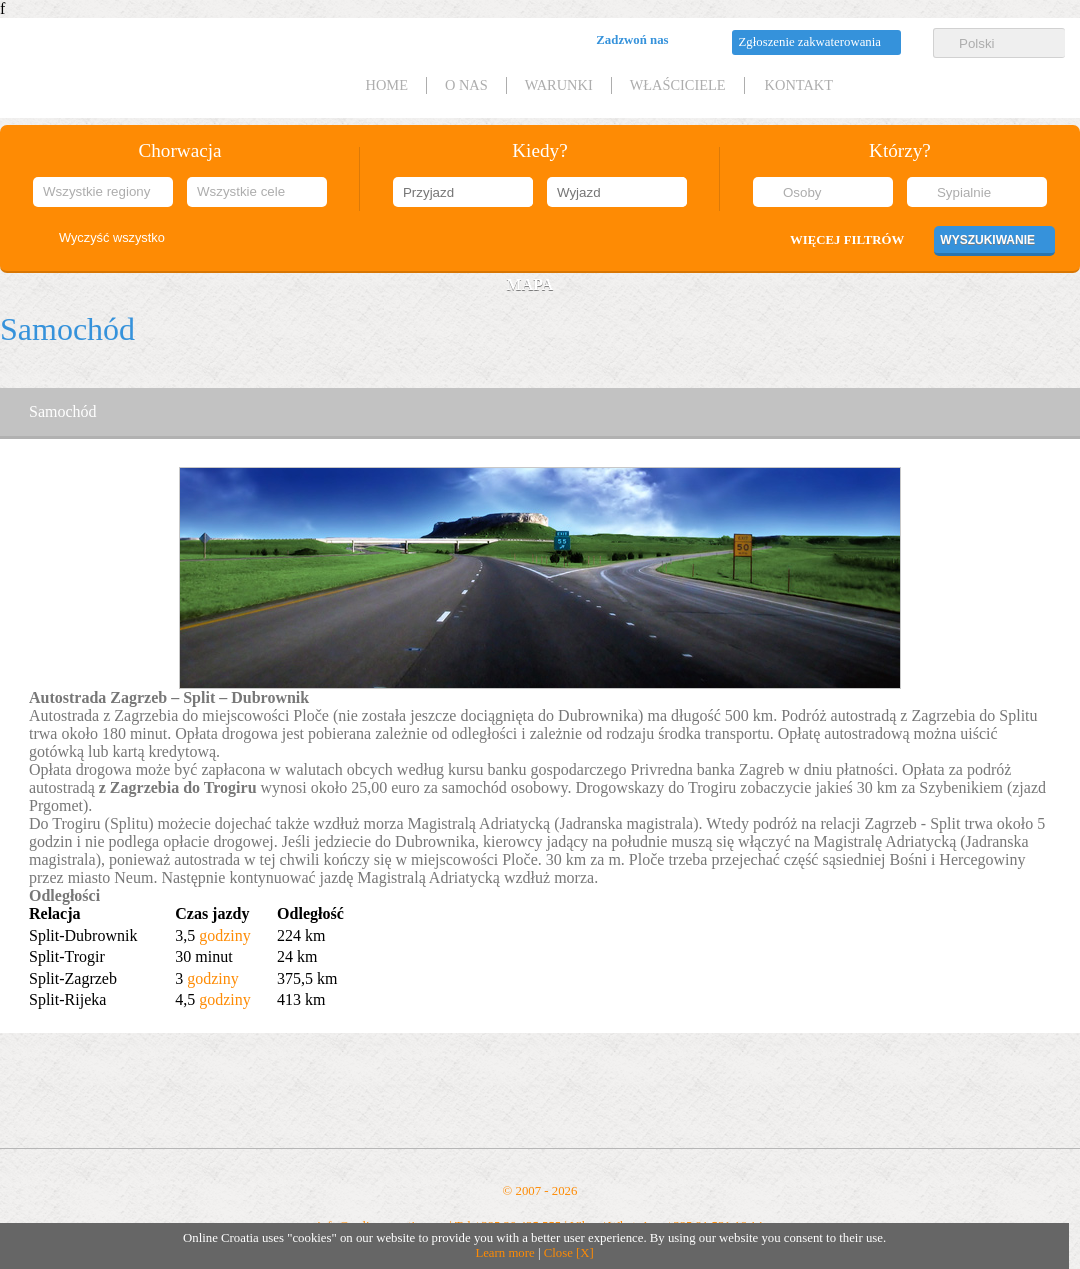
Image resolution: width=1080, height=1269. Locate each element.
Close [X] (569, 1253)
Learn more (504, 1253)
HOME (387, 85)
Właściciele (678, 85)
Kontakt (799, 85)
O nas (466, 85)
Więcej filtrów (847, 240)
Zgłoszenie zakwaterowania (810, 42)
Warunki (559, 85)
